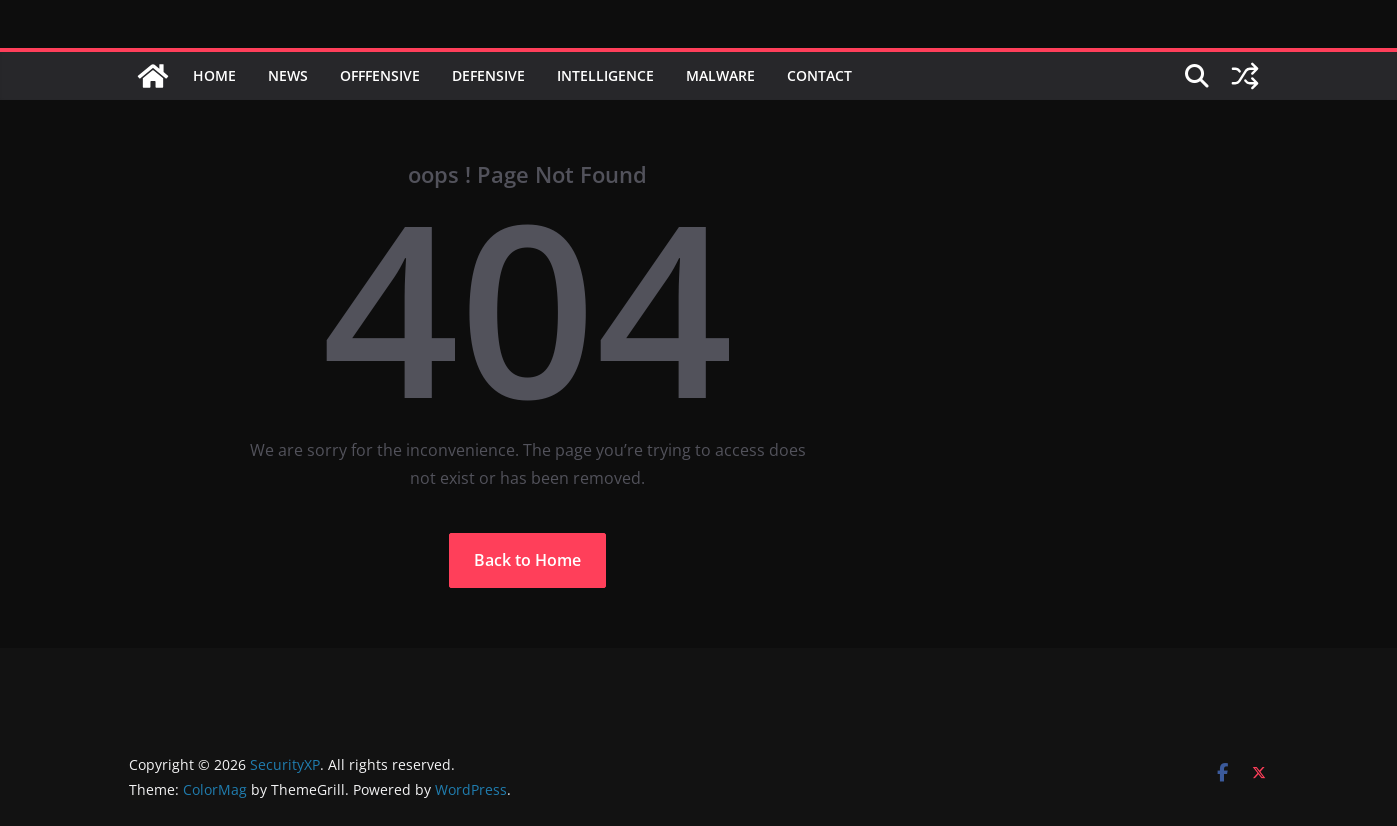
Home (214, 75)
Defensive (488, 75)
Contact (819, 75)
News (288, 75)
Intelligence (605, 75)
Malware (720, 75)
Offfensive (380, 75)
